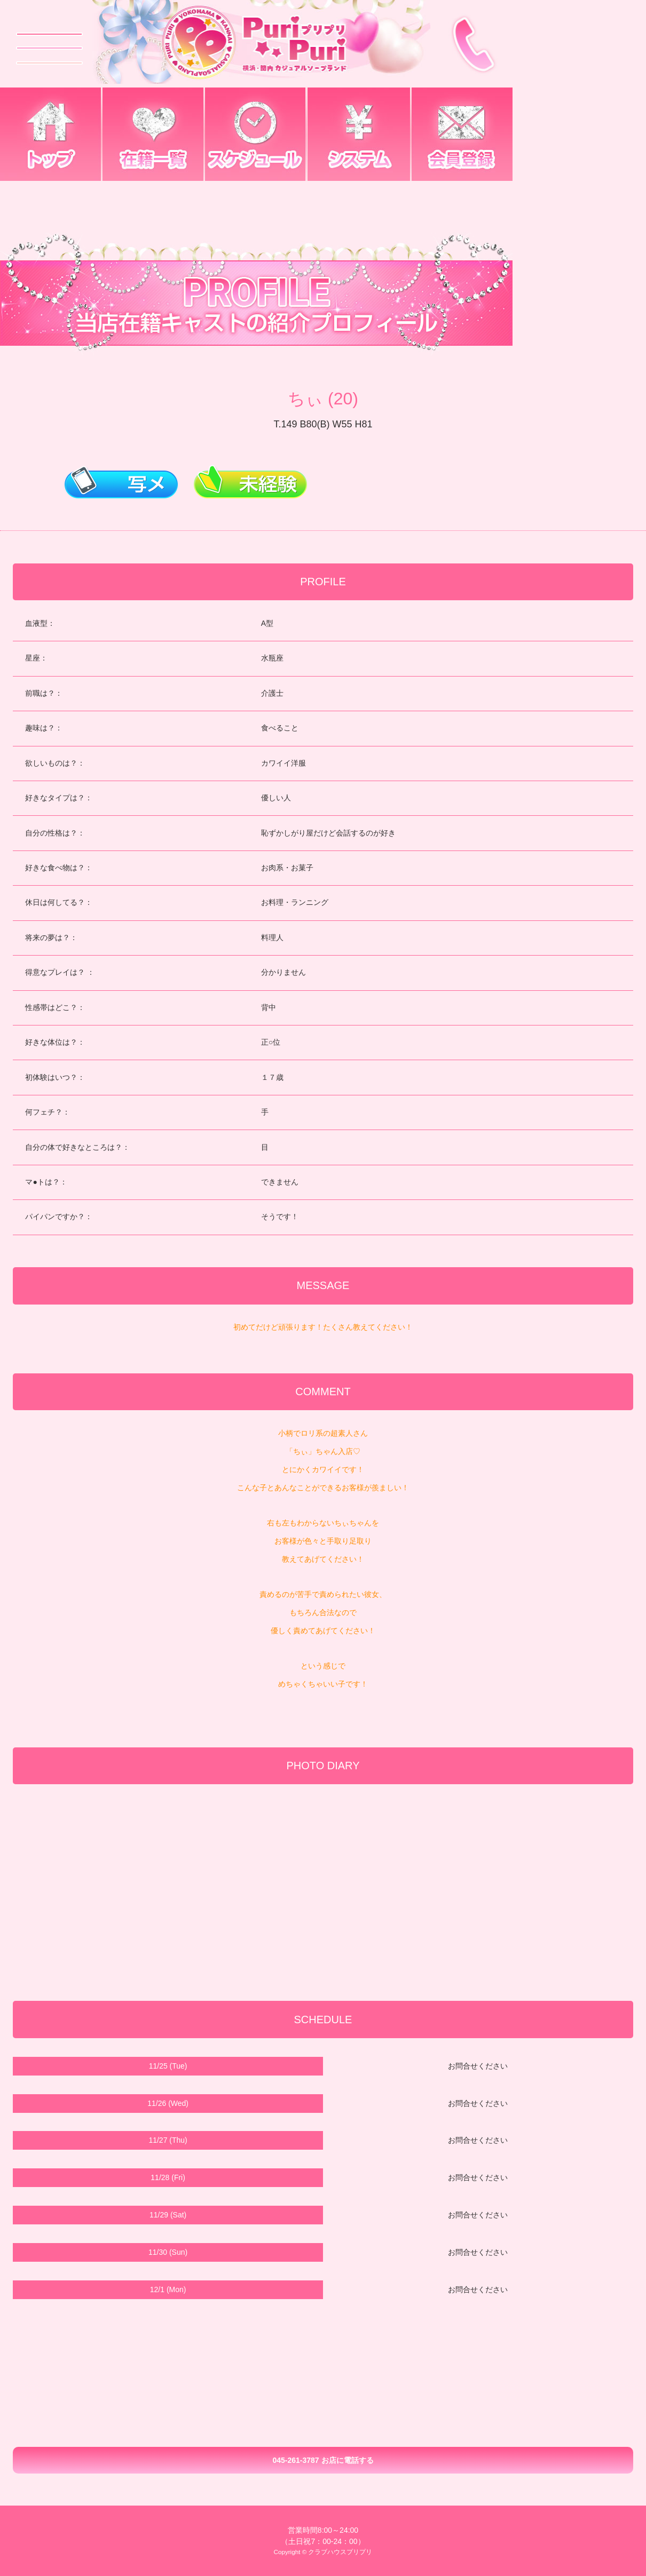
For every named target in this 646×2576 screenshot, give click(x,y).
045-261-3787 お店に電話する (322, 2460)
